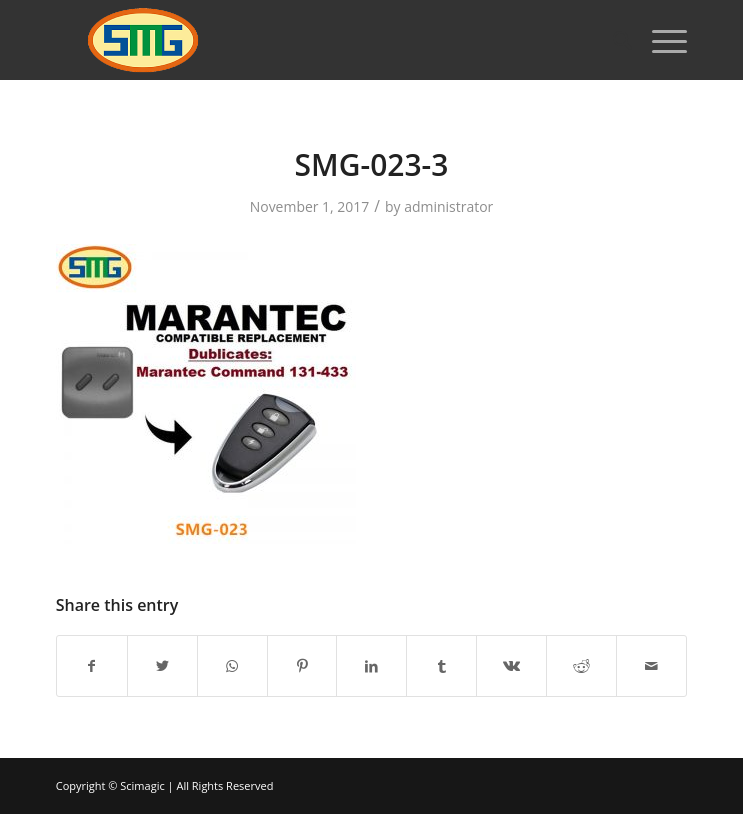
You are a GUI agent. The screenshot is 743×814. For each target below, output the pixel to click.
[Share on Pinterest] (302, 666)
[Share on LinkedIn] (371, 666)
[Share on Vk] (511, 666)
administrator (448, 206)
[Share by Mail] (651, 666)
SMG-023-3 (372, 164)
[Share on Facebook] (92, 666)
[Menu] (659, 40)
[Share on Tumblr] (441, 666)
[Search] (612, 40)
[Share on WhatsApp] (232, 666)
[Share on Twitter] (162, 666)
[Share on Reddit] (581, 666)
